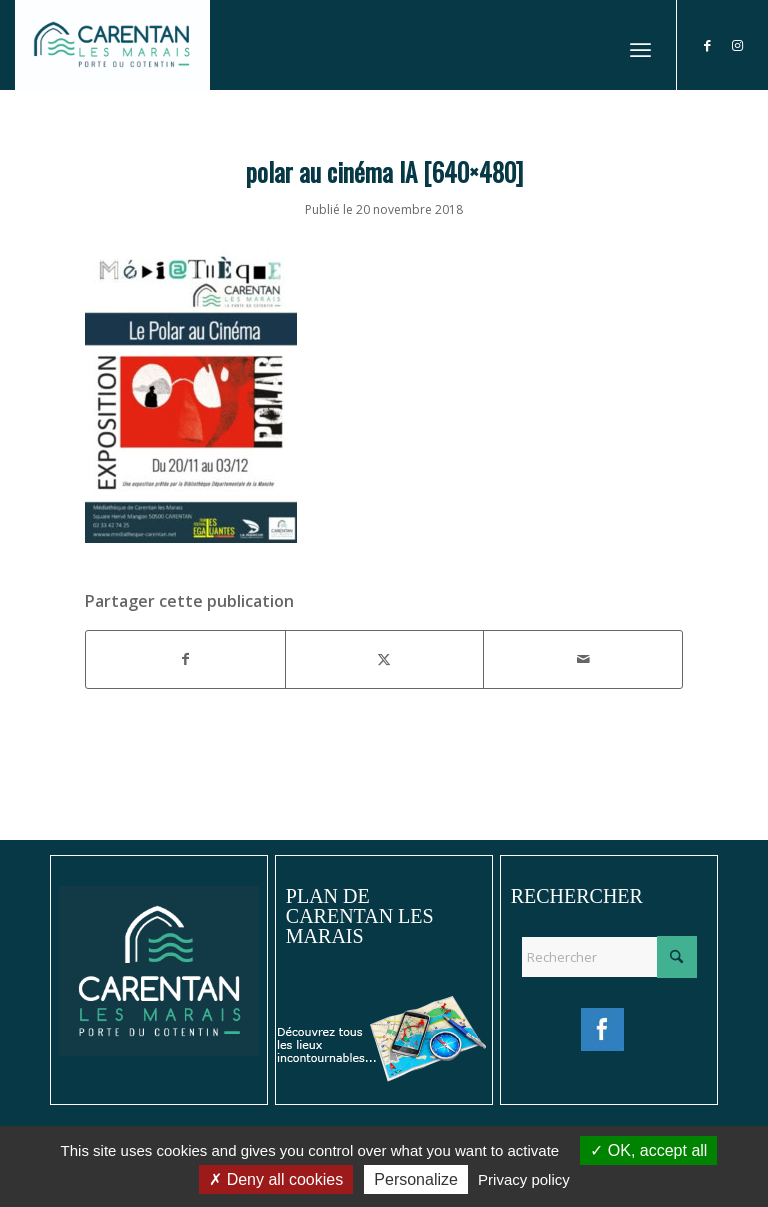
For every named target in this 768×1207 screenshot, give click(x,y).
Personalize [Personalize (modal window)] (416, 1179)
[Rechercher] (609, 957)
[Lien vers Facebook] (708, 45)
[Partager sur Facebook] (185, 659)
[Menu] (640, 45)
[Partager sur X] (385, 659)
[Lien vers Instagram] (738, 45)
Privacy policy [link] (524, 1179)
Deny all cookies (276, 1179)
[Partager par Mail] (583, 659)
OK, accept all (648, 1150)
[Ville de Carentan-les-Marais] (112, 45)
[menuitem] (640, 45)
